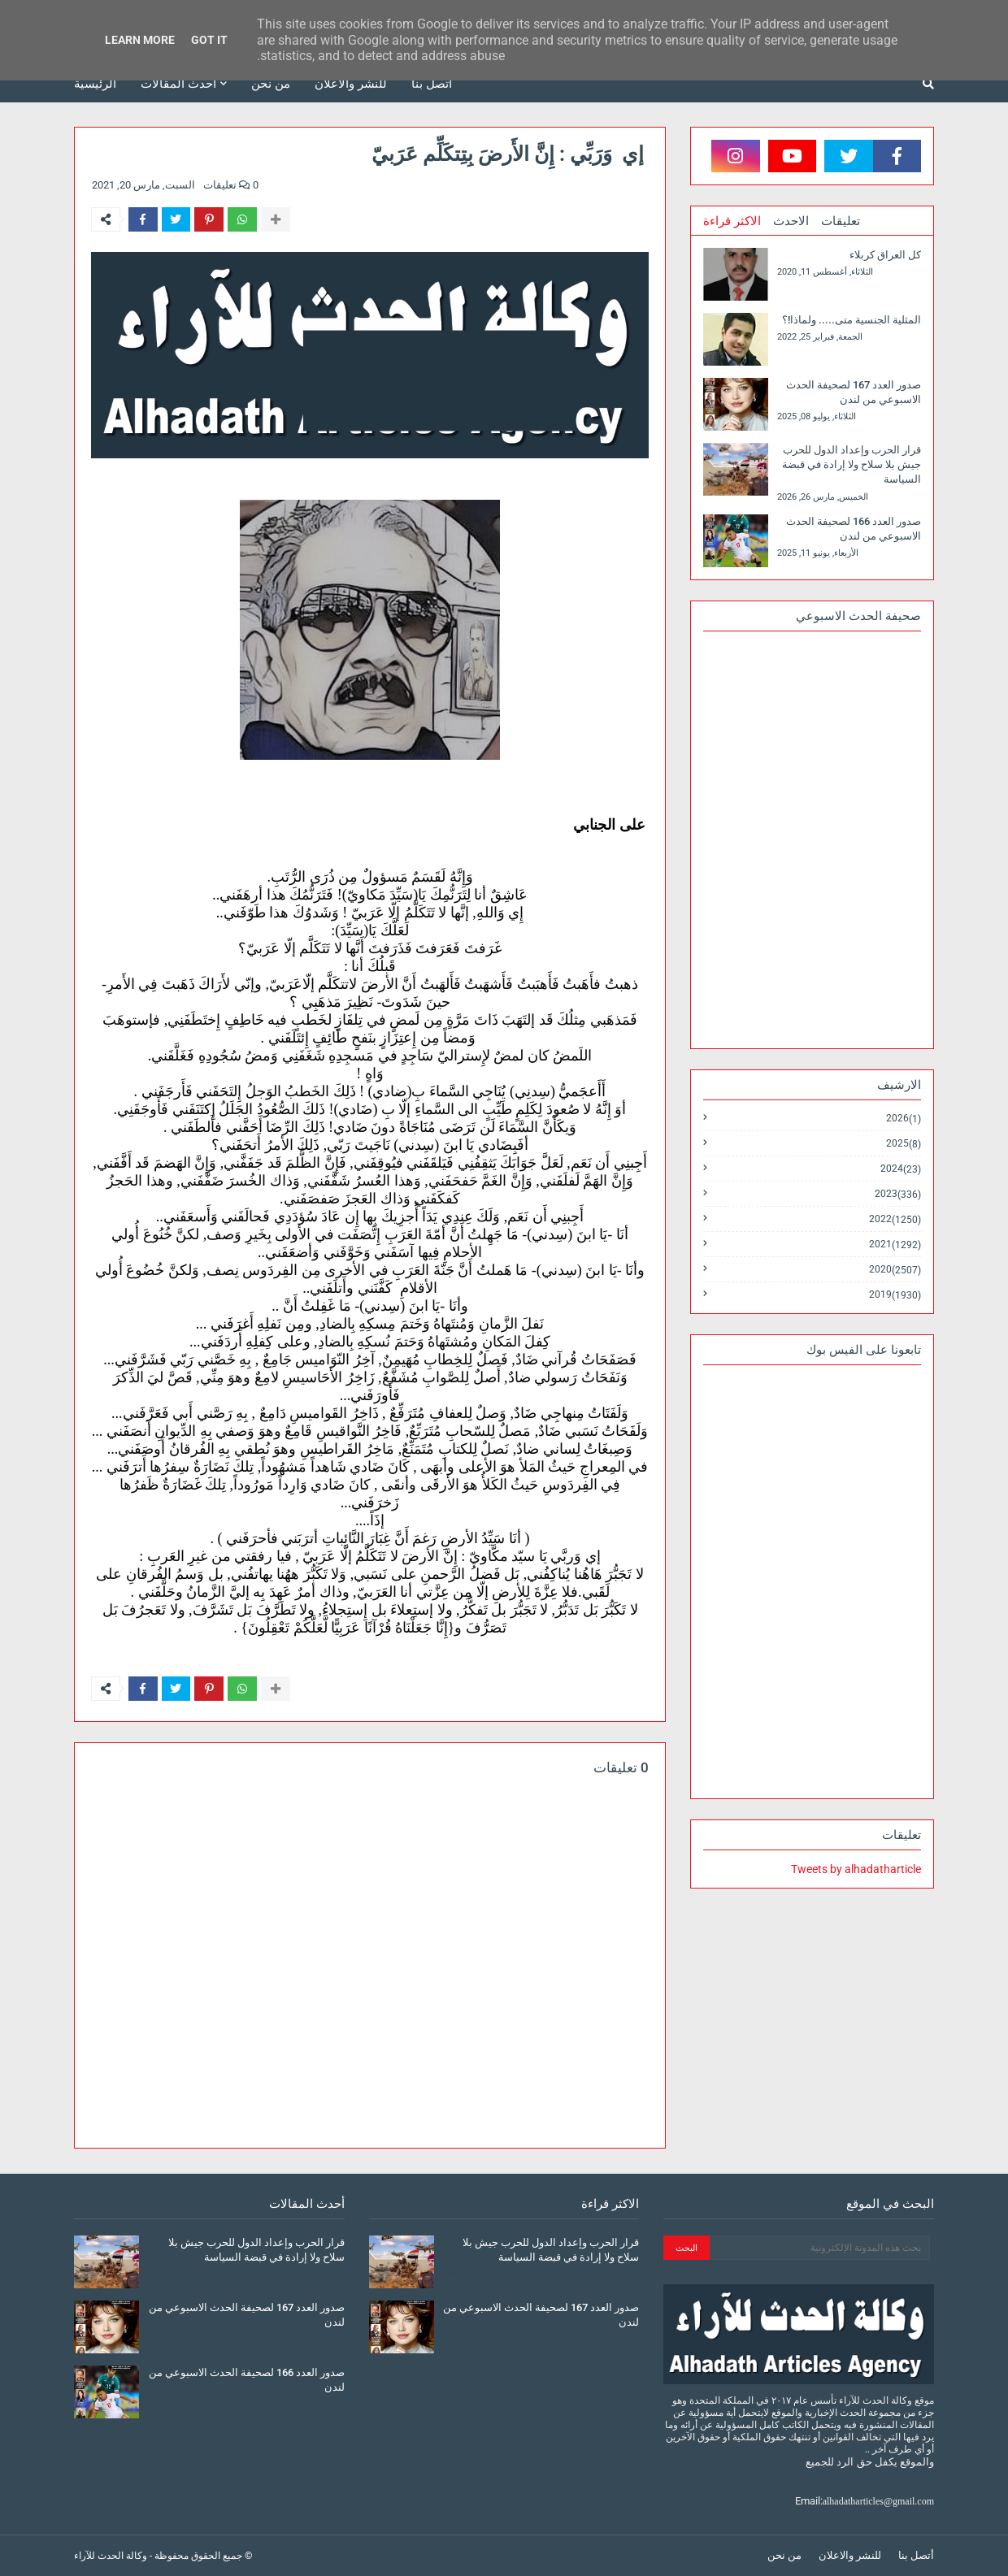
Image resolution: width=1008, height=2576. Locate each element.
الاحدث (791, 221)
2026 (903, 1118)
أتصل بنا (916, 2555)
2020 (895, 1270)
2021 (895, 1244)
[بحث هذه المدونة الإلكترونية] (820, 2248)
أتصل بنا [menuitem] (431, 83)
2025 (903, 1144)
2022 (895, 1219)
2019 (895, 1294)
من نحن (784, 2555)
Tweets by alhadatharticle (856, 1869)
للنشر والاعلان (850, 2555)
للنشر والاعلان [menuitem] (351, 83)
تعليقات (840, 221)
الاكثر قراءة (732, 221)
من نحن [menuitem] (270, 83)
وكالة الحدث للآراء (110, 2555)
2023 (898, 1194)
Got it (209, 39)
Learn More (140, 39)
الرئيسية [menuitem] (95, 83)
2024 (900, 1169)
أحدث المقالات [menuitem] (178, 83)
